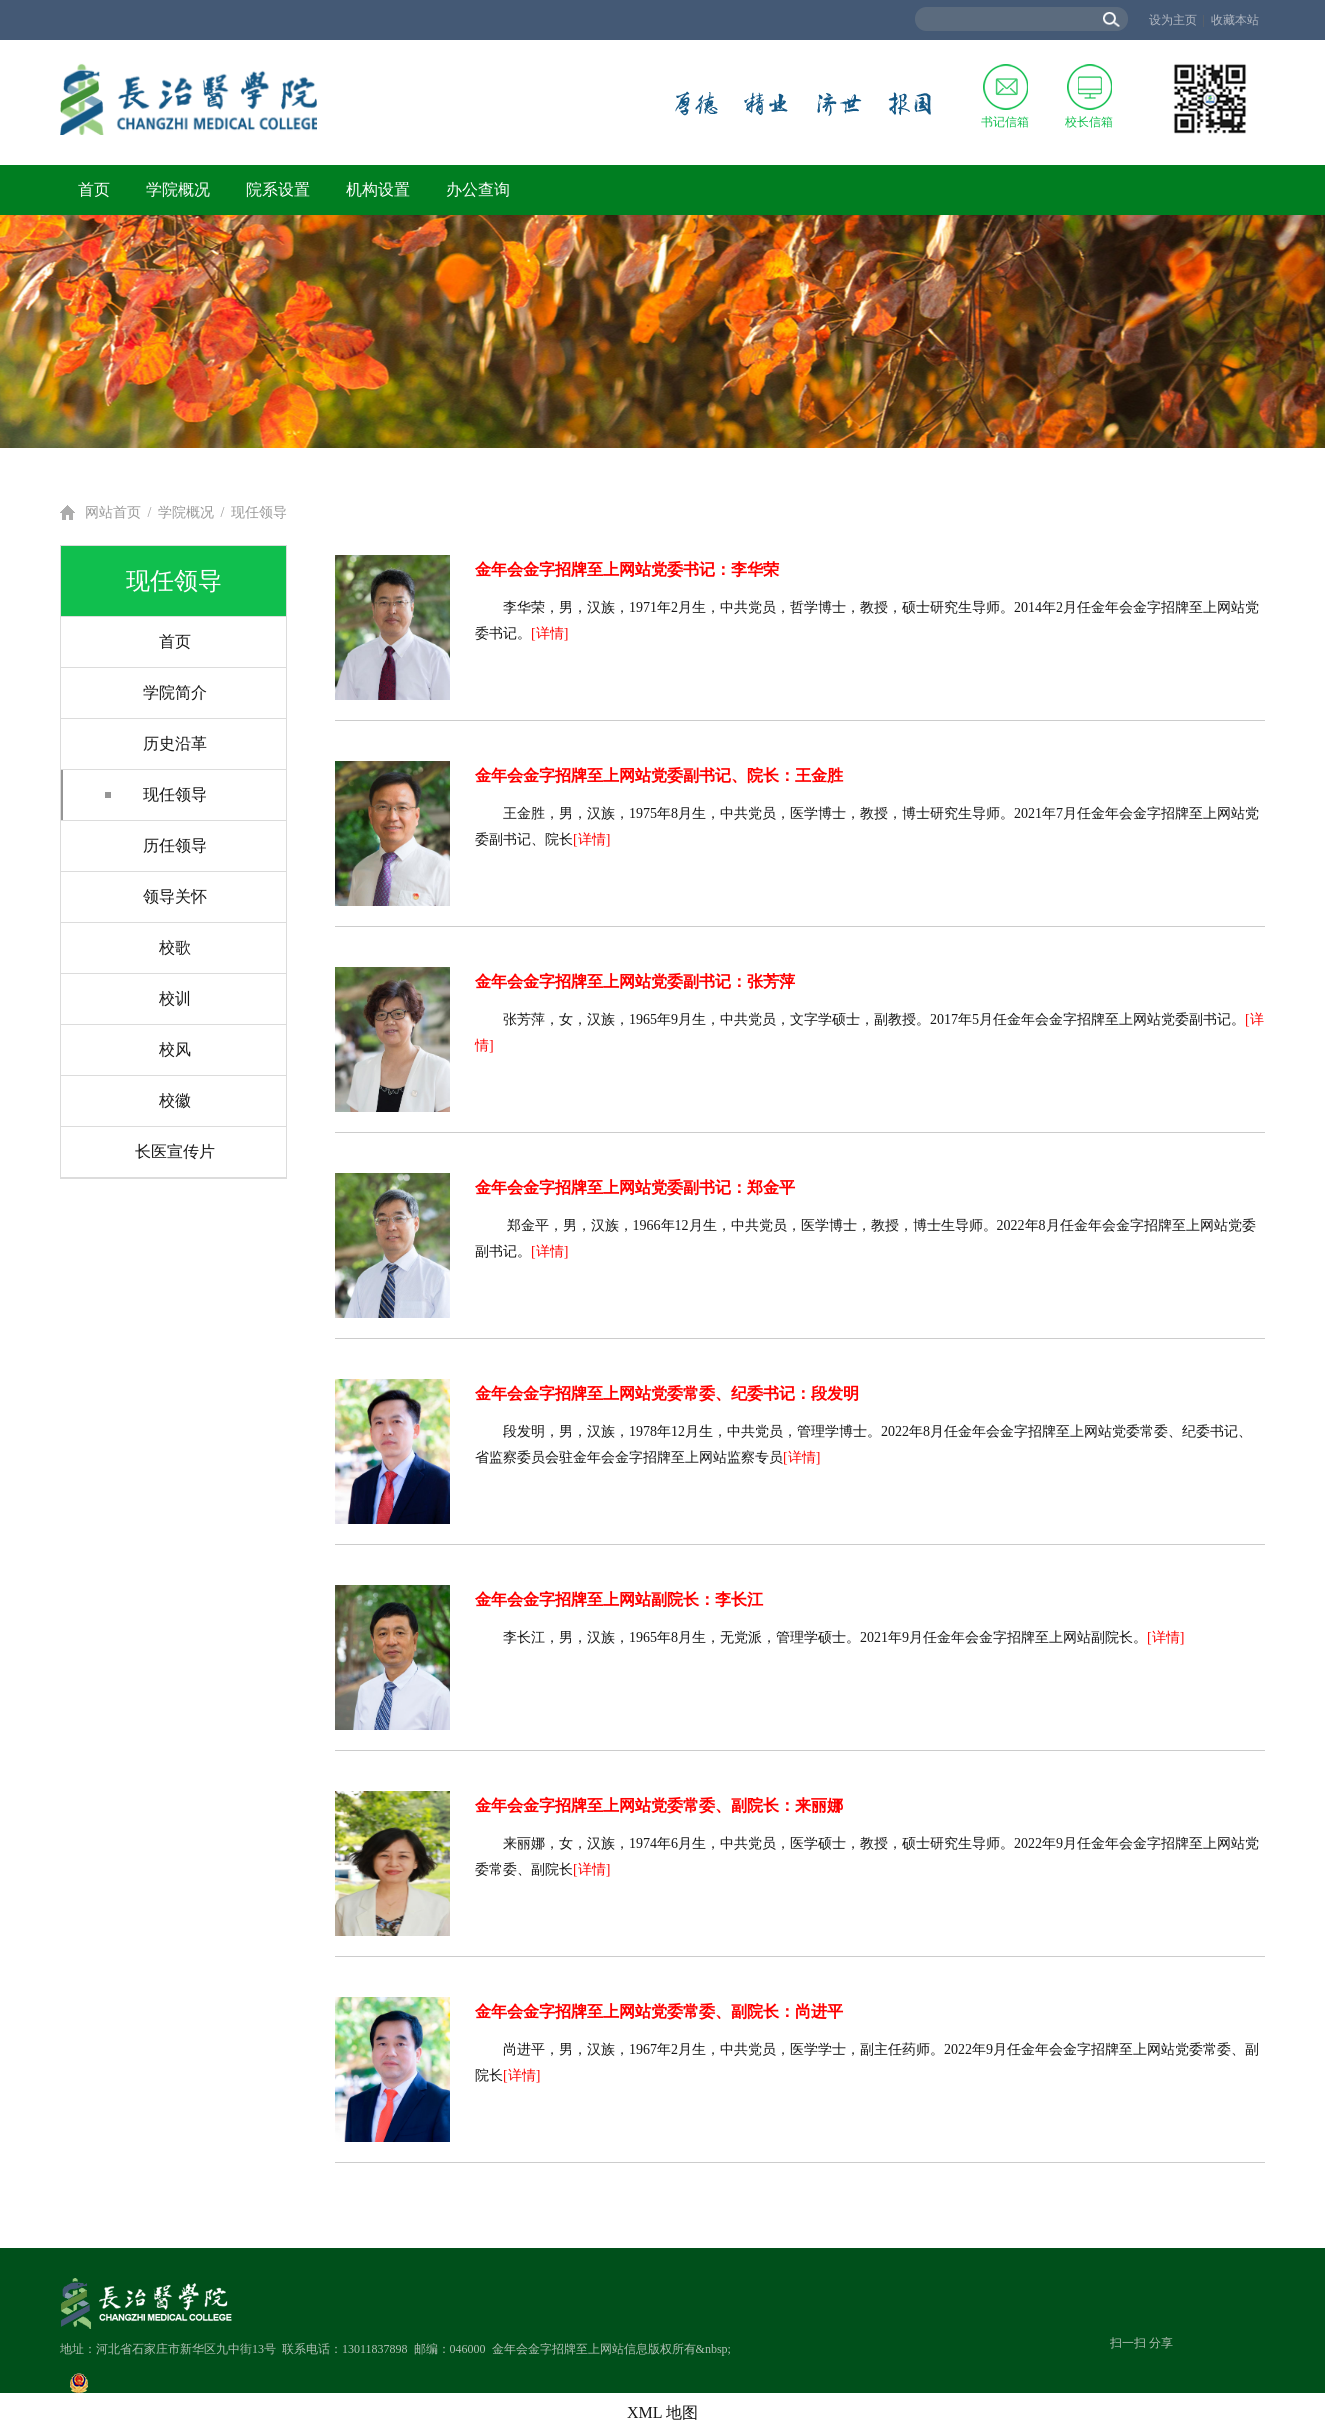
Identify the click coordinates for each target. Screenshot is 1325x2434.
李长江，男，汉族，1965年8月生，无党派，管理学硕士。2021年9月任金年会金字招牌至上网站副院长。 (825, 1637)
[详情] (549, 633)
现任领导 (259, 512)
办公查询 (478, 189)
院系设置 (278, 189)
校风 (175, 1049)
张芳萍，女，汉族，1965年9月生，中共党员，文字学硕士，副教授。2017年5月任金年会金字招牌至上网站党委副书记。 (874, 1019)
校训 (175, 998)
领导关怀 (175, 896)
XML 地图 (662, 2412)
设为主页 (1173, 20)
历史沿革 (175, 743)
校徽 (175, 1100)
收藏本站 (1235, 20)
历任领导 (175, 845)
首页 (94, 189)
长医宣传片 (175, 1151)
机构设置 (378, 189)
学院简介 (175, 692)
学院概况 (178, 189)
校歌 (175, 947)
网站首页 (113, 512)
